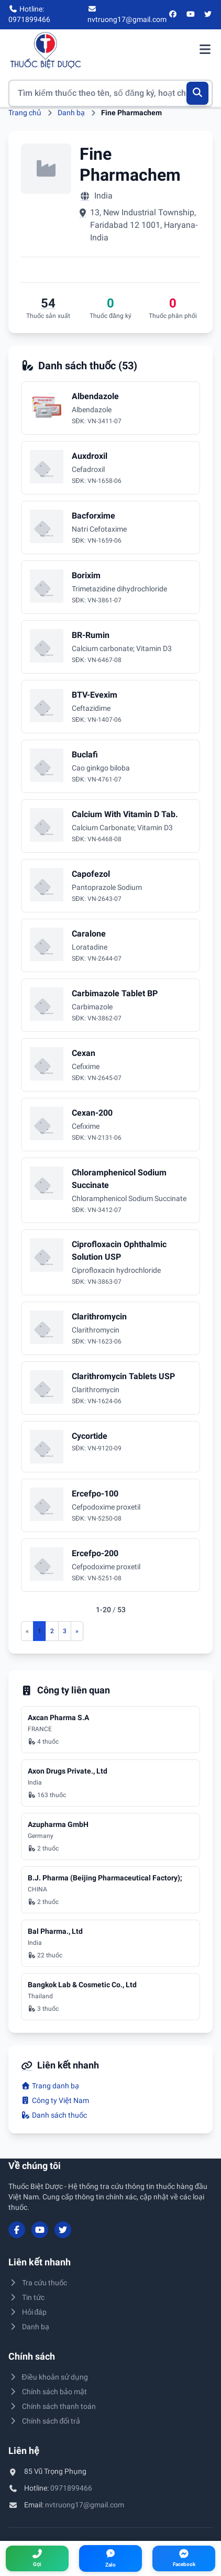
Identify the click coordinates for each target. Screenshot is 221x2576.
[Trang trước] (27, 1631)
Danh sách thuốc (54, 2115)
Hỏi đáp (27, 2312)
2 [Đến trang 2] (52, 1631)
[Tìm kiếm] (197, 93)
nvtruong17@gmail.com (84, 2505)
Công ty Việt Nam (55, 2100)
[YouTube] (190, 14)
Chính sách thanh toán (52, 2406)
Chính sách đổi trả (44, 2421)
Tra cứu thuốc (37, 2282)
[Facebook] (173, 14)
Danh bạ (71, 112)
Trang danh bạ (50, 2086)
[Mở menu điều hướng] (205, 50)
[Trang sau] (77, 1631)
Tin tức (26, 2297)
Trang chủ (24, 112)
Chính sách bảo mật (47, 2391)
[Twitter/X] (208, 14)
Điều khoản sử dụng (48, 2377)
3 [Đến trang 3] (65, 1631)
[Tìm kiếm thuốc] (110, 93)
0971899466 (71, 2488)
